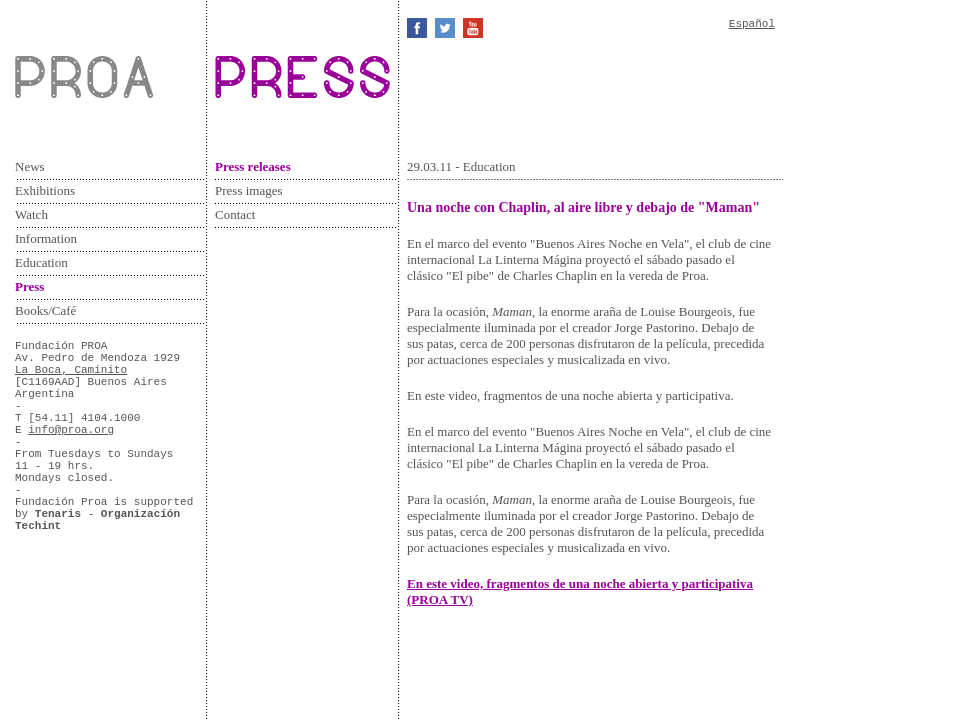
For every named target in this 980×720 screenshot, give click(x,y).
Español (752, 24)
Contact (235, 214)
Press (29, 286)
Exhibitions (45, 190)
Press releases (253, 166)
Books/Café (45, 310)
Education (41, 262)
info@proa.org (71, 430)
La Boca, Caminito (71, 370)
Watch (31, 214)
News (30, 166)
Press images (249, 190)
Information (46, 238)
